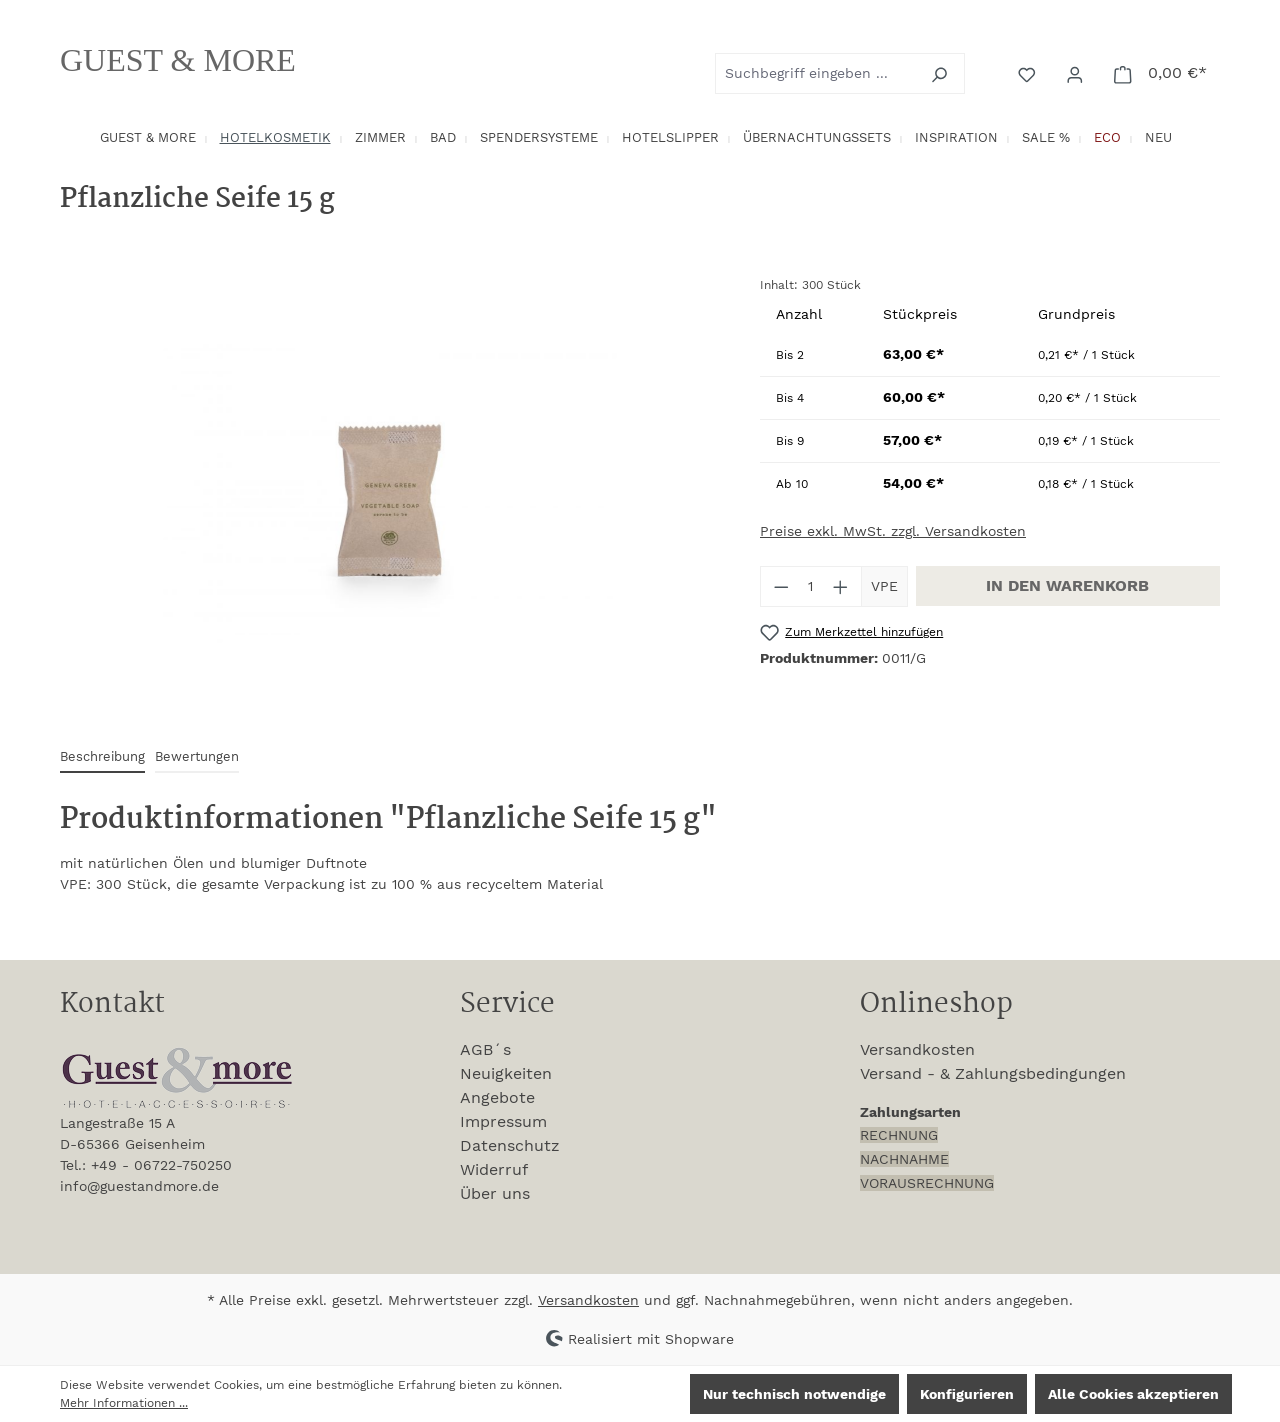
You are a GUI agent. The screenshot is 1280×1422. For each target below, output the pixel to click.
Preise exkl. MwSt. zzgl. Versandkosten (893, 531)
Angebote (497, 1097)
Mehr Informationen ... (124, 1403)
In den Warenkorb (1067, 585)
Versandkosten (917, 1049)
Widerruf (494, 1169)
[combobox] (817, 73)
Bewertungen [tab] (197, 756)
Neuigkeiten (506, 1073)
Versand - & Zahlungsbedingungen (993, 1073)
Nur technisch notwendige (794, 1394)
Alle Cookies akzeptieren (1133, 1394)
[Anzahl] (811, 586)
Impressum (503, 1121)
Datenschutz (510, 1145)
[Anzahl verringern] (781, 586)
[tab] (102, 757)
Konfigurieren (967, 1394)
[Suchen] (941, 73)
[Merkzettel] (1029, 73)
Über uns (495, 1193)
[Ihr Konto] (1077, 73)
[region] (390, 491)
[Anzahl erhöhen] (841, 586)
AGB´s (485, 1049)
